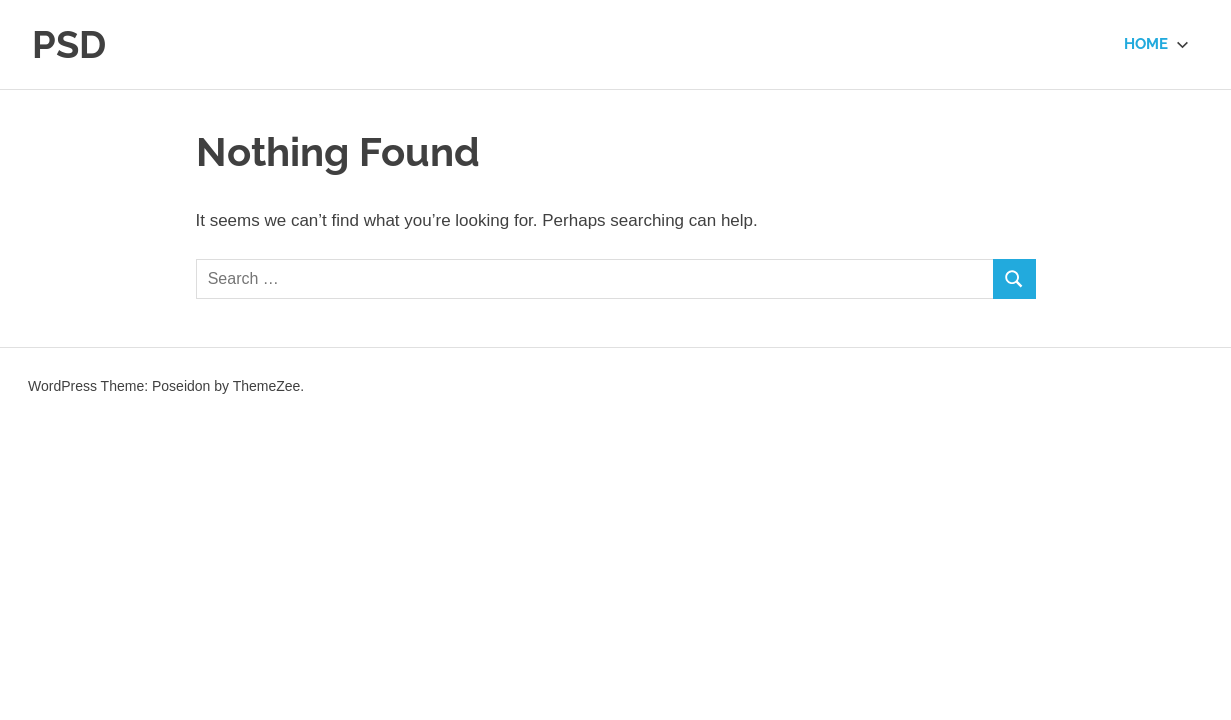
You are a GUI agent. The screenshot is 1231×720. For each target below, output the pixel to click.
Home (1156, 44)
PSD (69, 44)
